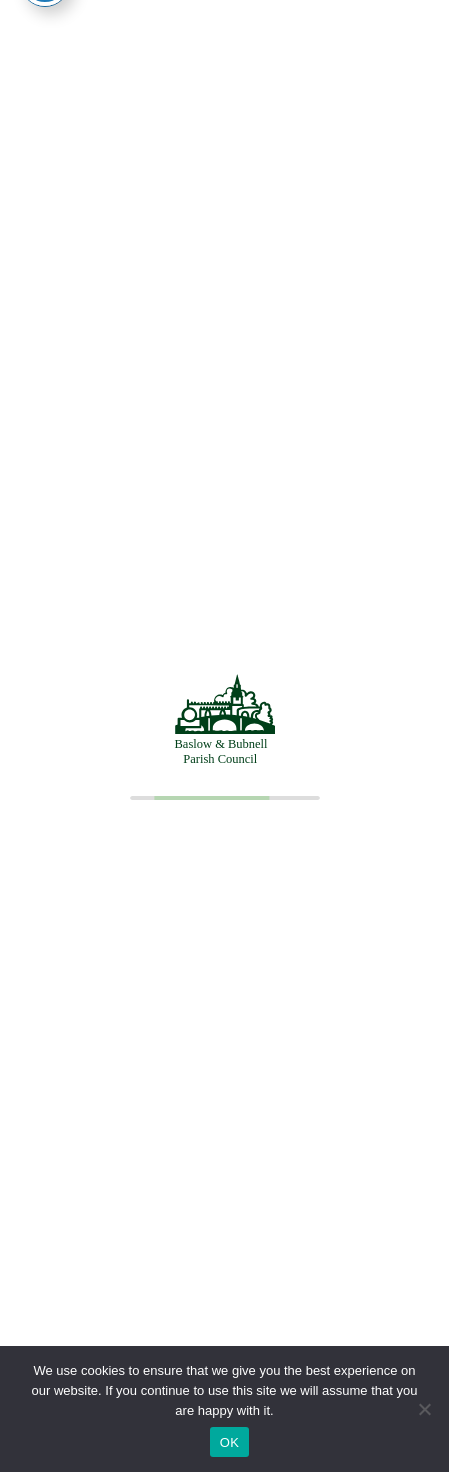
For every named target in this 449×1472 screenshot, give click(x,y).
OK (229, 1442)
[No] (424, 1409)
